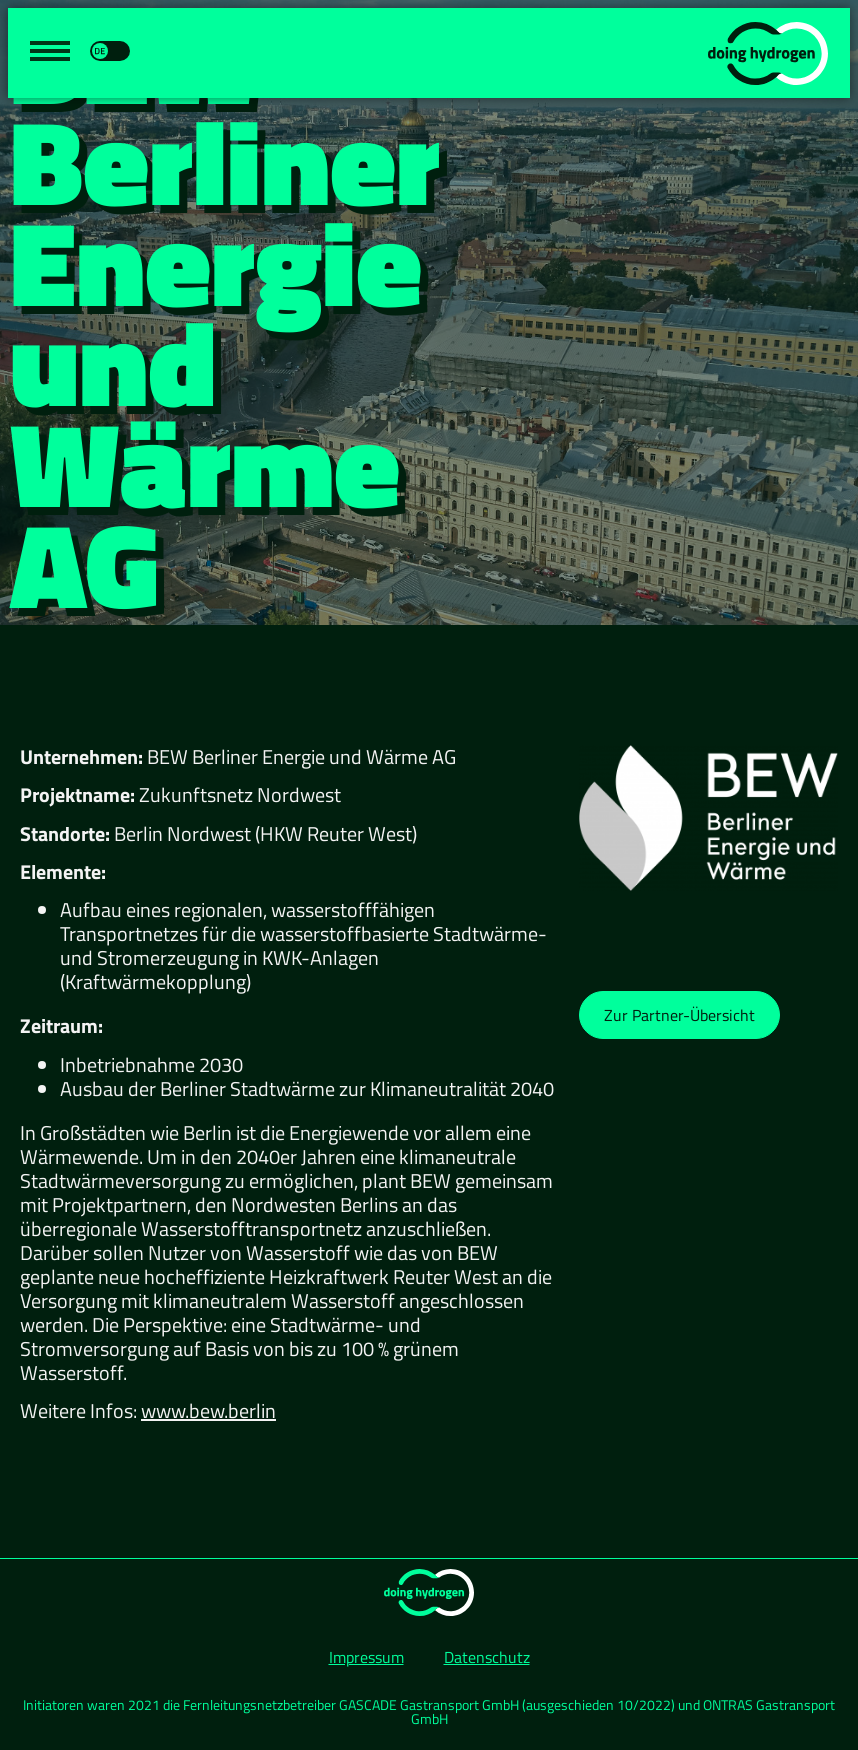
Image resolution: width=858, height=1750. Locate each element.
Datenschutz (487, 1657)
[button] (679, 1015)
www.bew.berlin (208, 1410)
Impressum (366, 1657)
